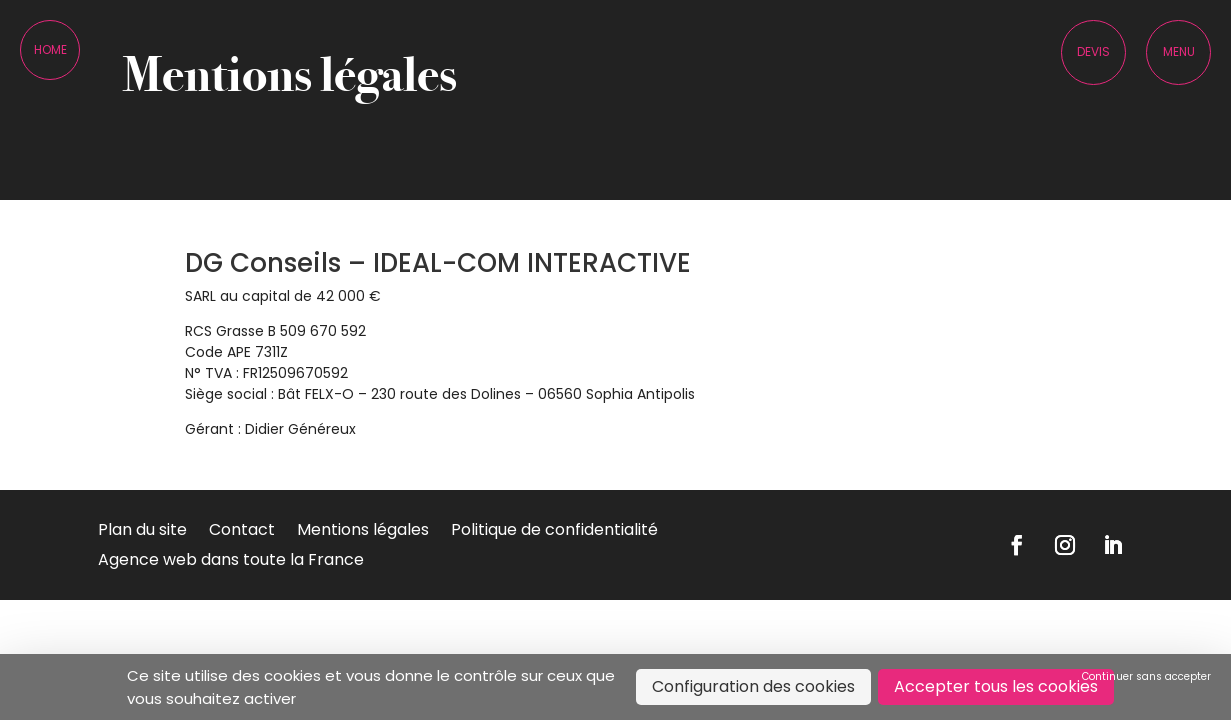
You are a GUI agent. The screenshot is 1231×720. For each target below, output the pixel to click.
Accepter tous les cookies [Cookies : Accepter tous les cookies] (996, 686)
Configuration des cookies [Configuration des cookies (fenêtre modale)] (753, 686)
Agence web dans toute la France (231, 562)
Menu (1179, 51)
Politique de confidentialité (554, 532)
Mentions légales (363, 532)
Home (50, 49)
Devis (1093, 51)
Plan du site (142, 532)
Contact (242, 532)
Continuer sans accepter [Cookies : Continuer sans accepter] (1146, 676)
